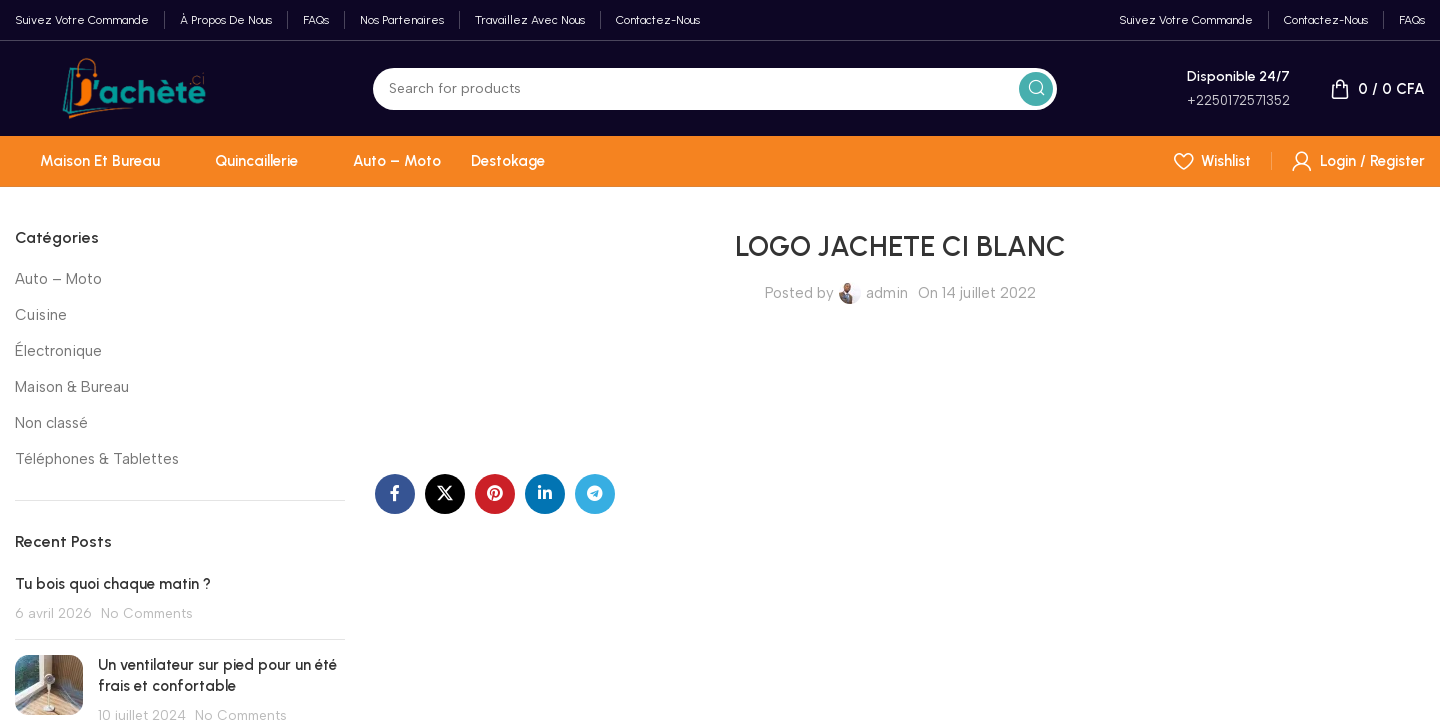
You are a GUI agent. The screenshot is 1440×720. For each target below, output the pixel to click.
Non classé (51, 423)
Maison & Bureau (72, 387)
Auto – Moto (58, 279)
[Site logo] (134, 87)
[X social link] (445, 494)
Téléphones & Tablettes (97, 459)
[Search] (715, 89)
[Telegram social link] (595, 494)
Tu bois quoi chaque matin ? (113, 584)
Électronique (58, 351)
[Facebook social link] (395, 494)
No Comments (147, 613)
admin (887, 293)
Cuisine (41, 315)
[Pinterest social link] (495, 494)
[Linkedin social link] (545, 494)
